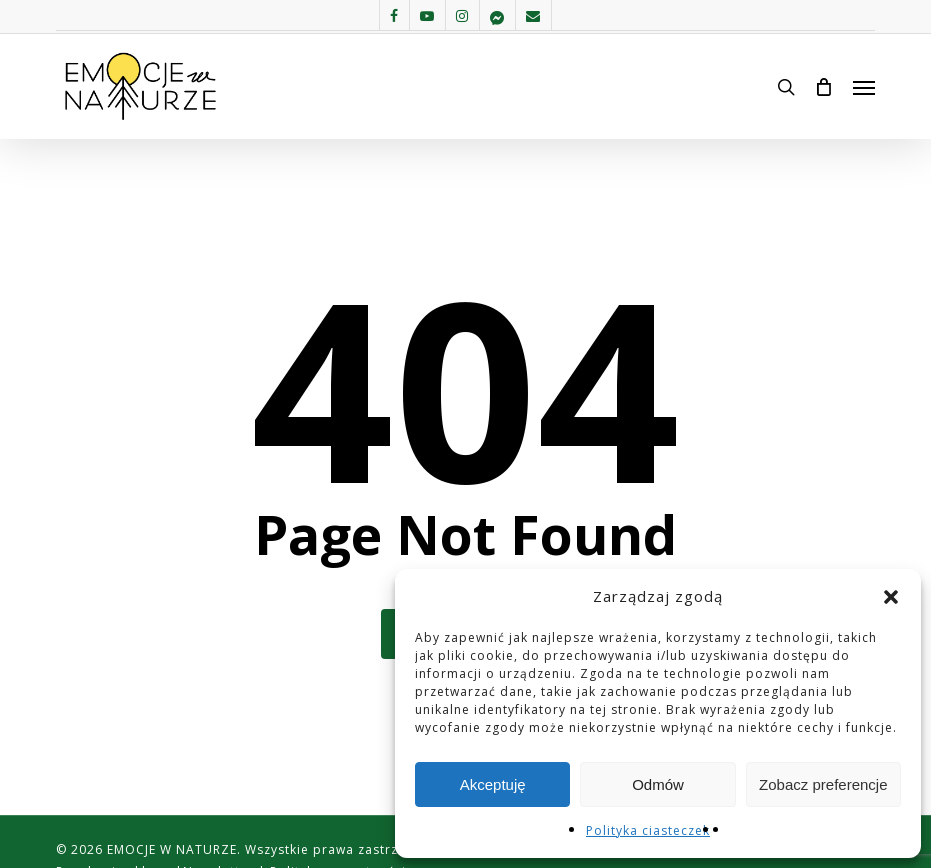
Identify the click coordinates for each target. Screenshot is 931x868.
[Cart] (824, 87)
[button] (891, 597)
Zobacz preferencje (823, 784)
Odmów (658, 784)
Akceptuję (493, 784)
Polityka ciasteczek (648, 830)
